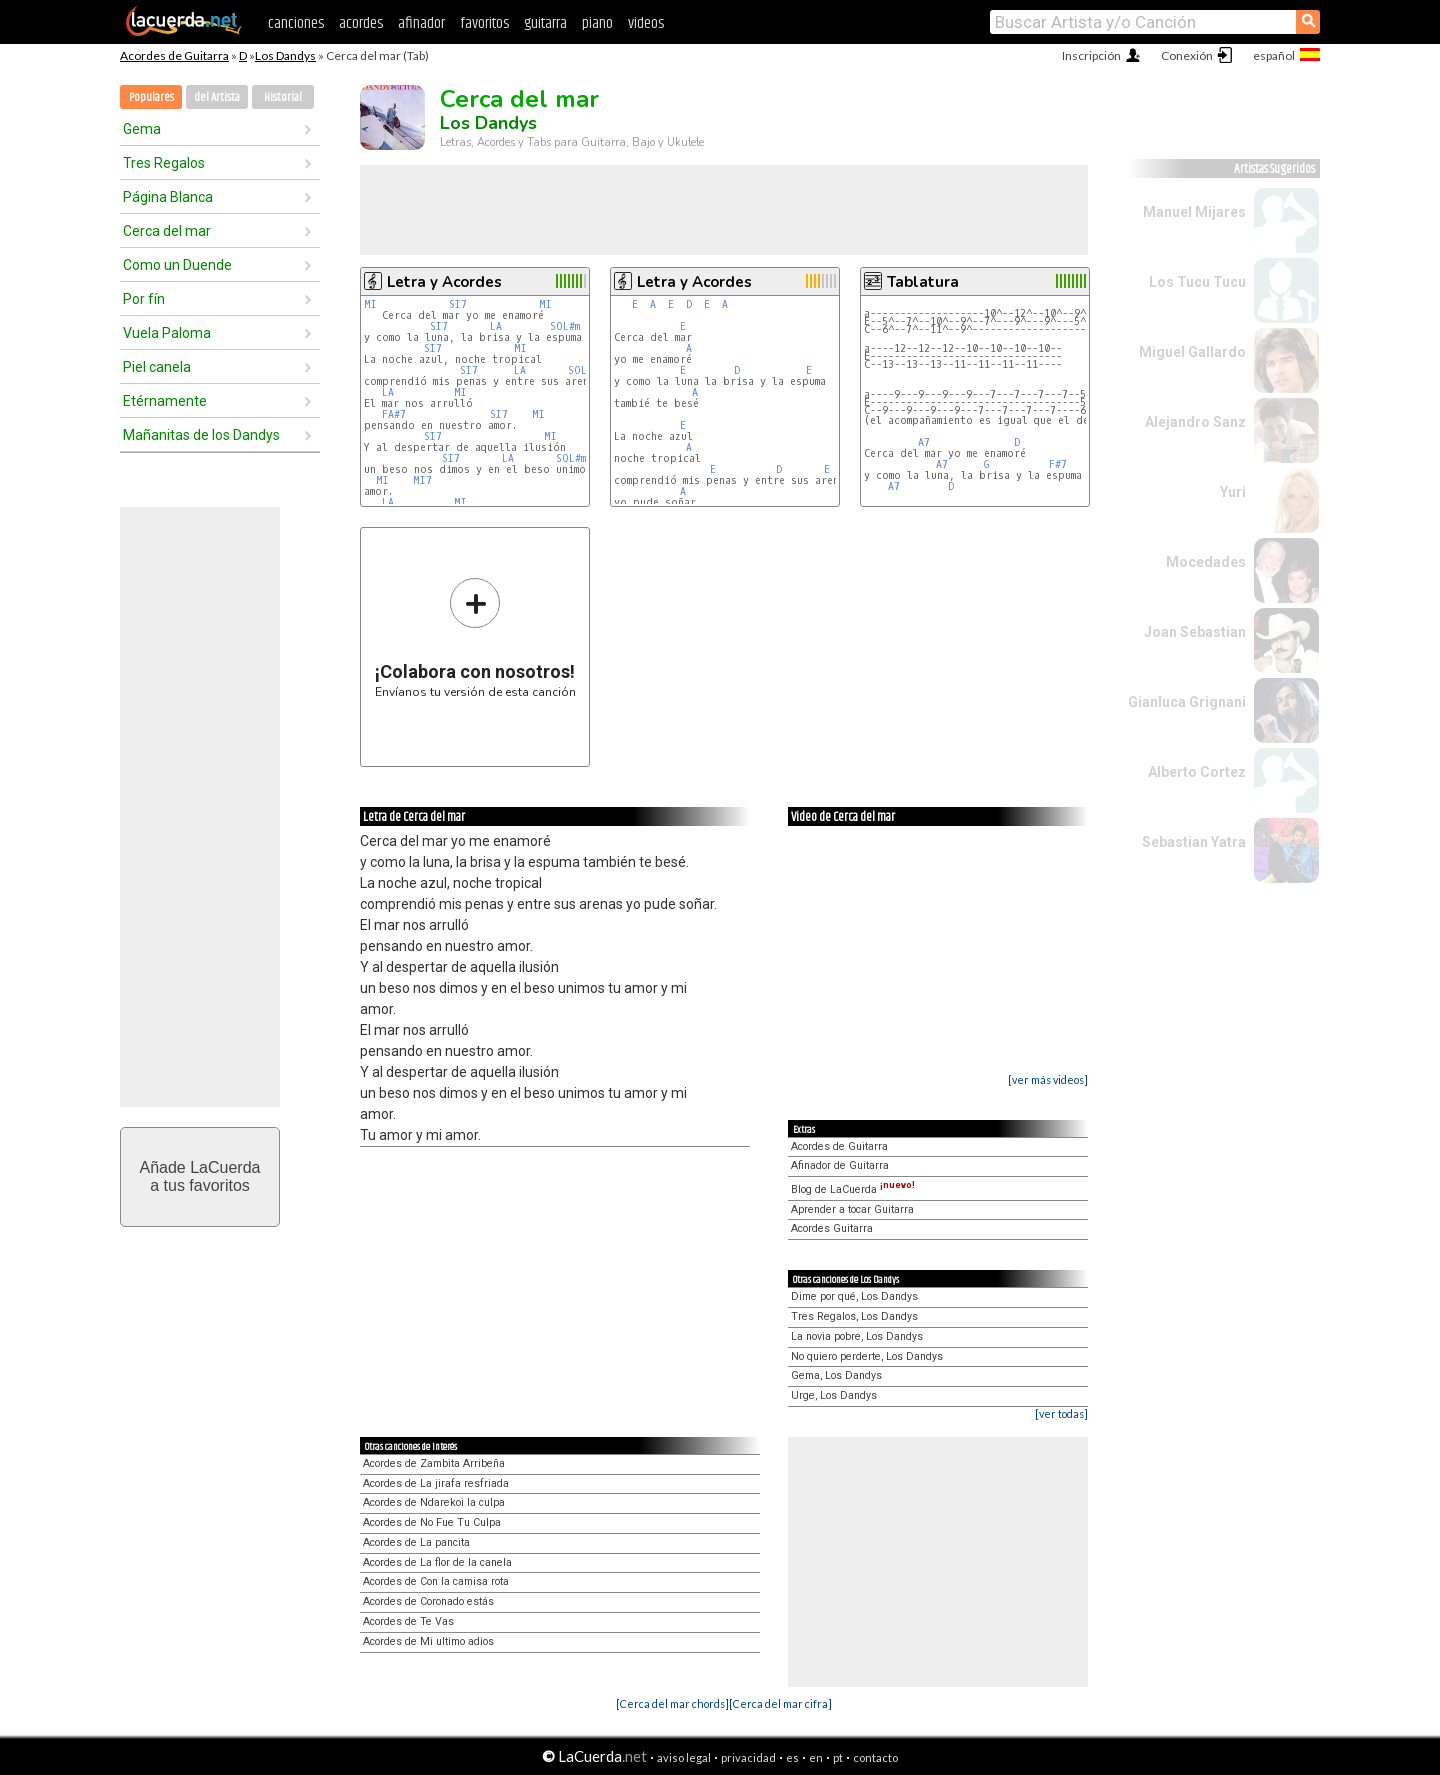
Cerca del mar (167, 231)
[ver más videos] (1048, 1079)
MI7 (422, 480)
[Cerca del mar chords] (672, 1703)
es (792, 1757)
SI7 (458, 304)
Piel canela (157, 367)
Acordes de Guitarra (174, 55)
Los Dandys (285, 55)
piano (597, 23)
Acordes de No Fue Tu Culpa (432, 1522)
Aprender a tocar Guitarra (852, 1209)
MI (370, 304)
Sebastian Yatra (1194, 842)
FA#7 (394, 414)
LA (496, 326)
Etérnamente (165, 401)
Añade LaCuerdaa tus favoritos (200, 1176)
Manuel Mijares (1194, 212)
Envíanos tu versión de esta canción (475, 637)
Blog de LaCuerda (853, 1189)
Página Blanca (168, 197)
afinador (421, 23)
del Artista (217, 97)
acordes (361, 23)
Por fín (144, 299)
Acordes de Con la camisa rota (436, 1581)
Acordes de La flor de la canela (437, 1562)
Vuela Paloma (167, 333)
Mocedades (1206, 562)
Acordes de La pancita (416, 1542)
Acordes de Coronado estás (428, 1601)
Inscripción (1091, 55)
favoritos (484, 23)
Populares (151, 97)
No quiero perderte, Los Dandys (867, 1356)
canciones (296, 23)
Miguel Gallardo (1192, 352)
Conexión (1187, 55)
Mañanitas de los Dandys (201, 435)
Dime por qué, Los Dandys (854, 1296)
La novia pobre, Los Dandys (857, 1336)
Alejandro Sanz (1195, 422)
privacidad (748, 1757)
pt (838, 1757)
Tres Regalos (164, 163)
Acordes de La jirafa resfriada (436, 1483)
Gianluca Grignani (1187, 702)
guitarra (545, 23)
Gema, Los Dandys (836, 1375)
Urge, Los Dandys (834, 1395)
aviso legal (684, 1757)
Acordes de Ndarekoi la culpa (434, 1502)
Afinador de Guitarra (840, 1165)
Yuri (1233, 492)
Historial (283, 97)
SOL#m (565, 326)
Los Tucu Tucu (1197, 282)
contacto (875, 1757)
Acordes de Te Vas (408, 1621)
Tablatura (923, 282)
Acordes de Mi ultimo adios (428, 1641)
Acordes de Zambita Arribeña (434, 1463)
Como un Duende (177, 265)
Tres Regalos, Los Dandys (854, 1316)
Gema (142, 129)
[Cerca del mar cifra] (780, 1703)
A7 (924, 442)
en (816, 1757)
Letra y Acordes (444, 282)
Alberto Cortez (1197, 772)
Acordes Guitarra (832, 1228)
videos (646, 23)
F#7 (1058, 464)
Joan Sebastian (1195, 632)
